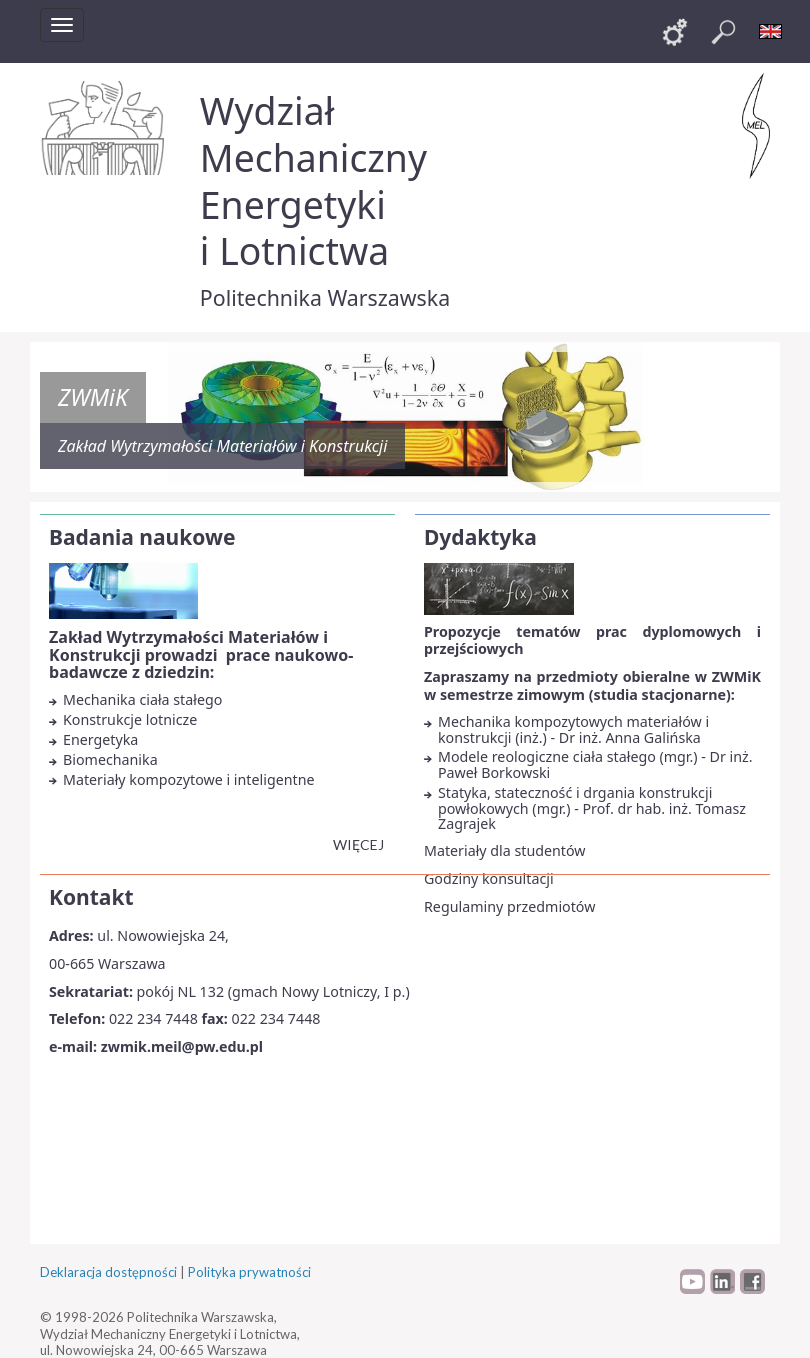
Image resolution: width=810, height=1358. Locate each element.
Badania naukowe (142, 537)
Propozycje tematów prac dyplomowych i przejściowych (592, 640)
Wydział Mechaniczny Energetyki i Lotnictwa (313, 180)
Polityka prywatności (249, 1272)
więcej (358, 844)
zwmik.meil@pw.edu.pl (182, 1046)
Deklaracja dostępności (108, 1272)
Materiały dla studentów (505, 850)
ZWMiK (93, 397)
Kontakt (91, 897)
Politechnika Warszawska (325, 297)
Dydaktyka (480, 537)
